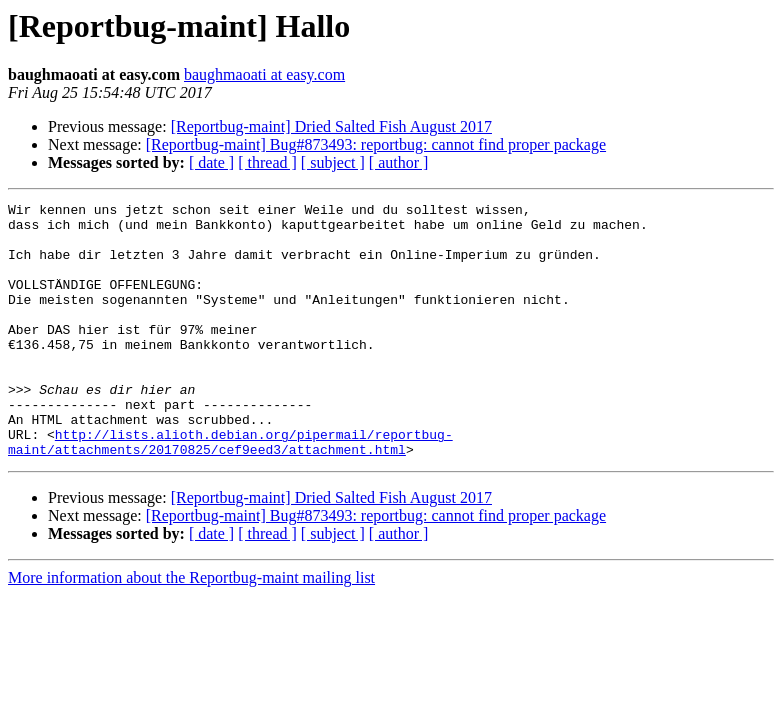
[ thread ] (267, 162)
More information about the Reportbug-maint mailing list (191, 628)
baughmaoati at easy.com (264, 74)
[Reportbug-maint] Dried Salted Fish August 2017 (331, 126)
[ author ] (399, 162)
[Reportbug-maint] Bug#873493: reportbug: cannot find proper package (376, 144)
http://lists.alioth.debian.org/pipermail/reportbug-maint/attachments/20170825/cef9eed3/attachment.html (230, 491)
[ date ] (211, 162)
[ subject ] (333, 162)
